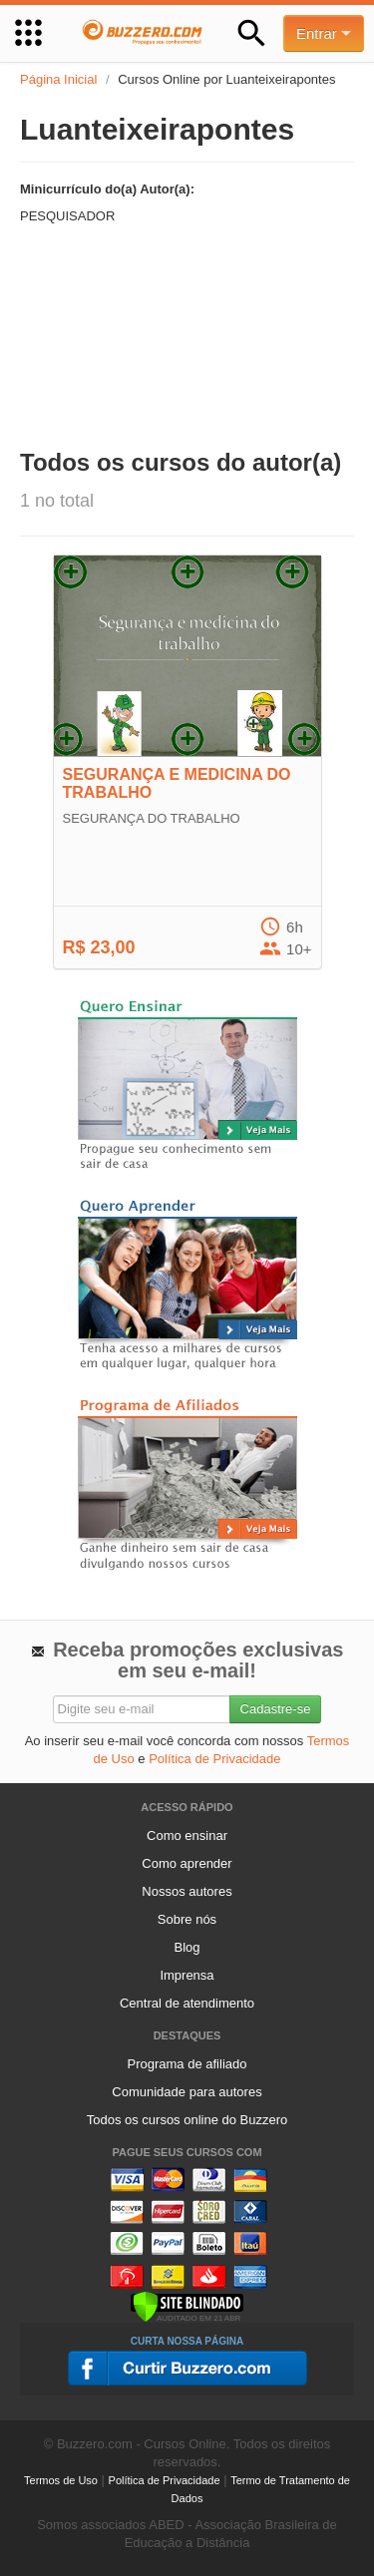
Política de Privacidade (214, 1758)
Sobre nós (187, 1919)
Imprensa (186, 1975)
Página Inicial (58, 79)
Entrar (323, 33)
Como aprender (186, 1863)
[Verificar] (187, 2305)
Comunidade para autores (186, 2091)
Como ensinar (187, 1835)
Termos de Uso (61, 2480)
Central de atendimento (187, 2003)
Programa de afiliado (187, 2063)
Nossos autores (186, 1891)
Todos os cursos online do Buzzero (187, 2119)
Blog (186, 1947)
